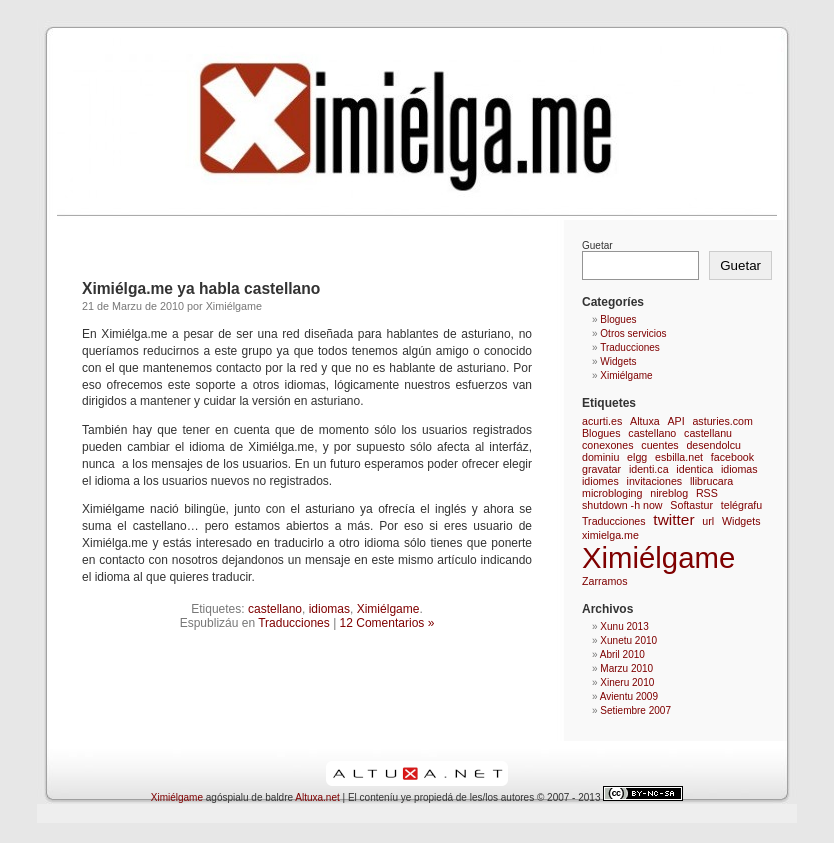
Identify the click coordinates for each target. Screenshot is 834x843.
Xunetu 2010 (628, 640)
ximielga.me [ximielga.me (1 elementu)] (610, 535)
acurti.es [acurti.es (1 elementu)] (602, 421)
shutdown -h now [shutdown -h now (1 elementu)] (622, 505)
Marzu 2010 (626, 668)
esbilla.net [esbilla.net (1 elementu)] (679, 457)
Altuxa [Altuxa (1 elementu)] (645, 421)
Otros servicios (633, 333)
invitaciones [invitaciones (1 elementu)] (655, 481)
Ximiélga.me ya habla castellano (201, 288)
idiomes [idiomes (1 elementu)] (600, 481)
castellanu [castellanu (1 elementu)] (708, 433)
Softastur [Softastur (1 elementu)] (691, 505)
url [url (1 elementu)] (708, 521)
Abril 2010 (622, 654)
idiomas (329, 609)
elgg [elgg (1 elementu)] (637, 457)
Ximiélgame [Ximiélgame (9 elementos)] (658, 557)
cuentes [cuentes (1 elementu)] (659, 445)
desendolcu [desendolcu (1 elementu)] (713, 445)
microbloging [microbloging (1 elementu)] (612, 493)
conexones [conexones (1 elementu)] (608, 445)
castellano (275, 609)
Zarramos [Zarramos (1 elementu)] (605, 581)
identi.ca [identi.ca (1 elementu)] (649, 469)
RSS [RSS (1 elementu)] (707, 493)
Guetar (597, 245)
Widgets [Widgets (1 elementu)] (741, 521)
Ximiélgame (388, 609)
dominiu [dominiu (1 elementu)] (600, 457)
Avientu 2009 (629, 696)
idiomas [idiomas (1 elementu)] (739, 469)
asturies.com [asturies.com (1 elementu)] (722, 421)
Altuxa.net (317, 797)
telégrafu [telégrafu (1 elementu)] (741, 505)
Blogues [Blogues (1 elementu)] (601, 433)
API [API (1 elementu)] (675, 421)
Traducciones (294, 623)
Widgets (618, 361)
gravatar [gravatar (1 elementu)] (601, 469)
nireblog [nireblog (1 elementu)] (669, 493)
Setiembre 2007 (635, 710)
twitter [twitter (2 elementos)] (673, 519)
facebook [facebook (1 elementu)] (732, 457)
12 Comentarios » (387, 623)
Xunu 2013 (624, 626)
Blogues (618, 319)
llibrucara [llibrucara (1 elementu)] (711, 481)
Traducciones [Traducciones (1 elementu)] (614, 521)
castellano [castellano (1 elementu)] (652, 433)
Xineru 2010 (627, 682)
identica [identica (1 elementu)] (694, 469)
